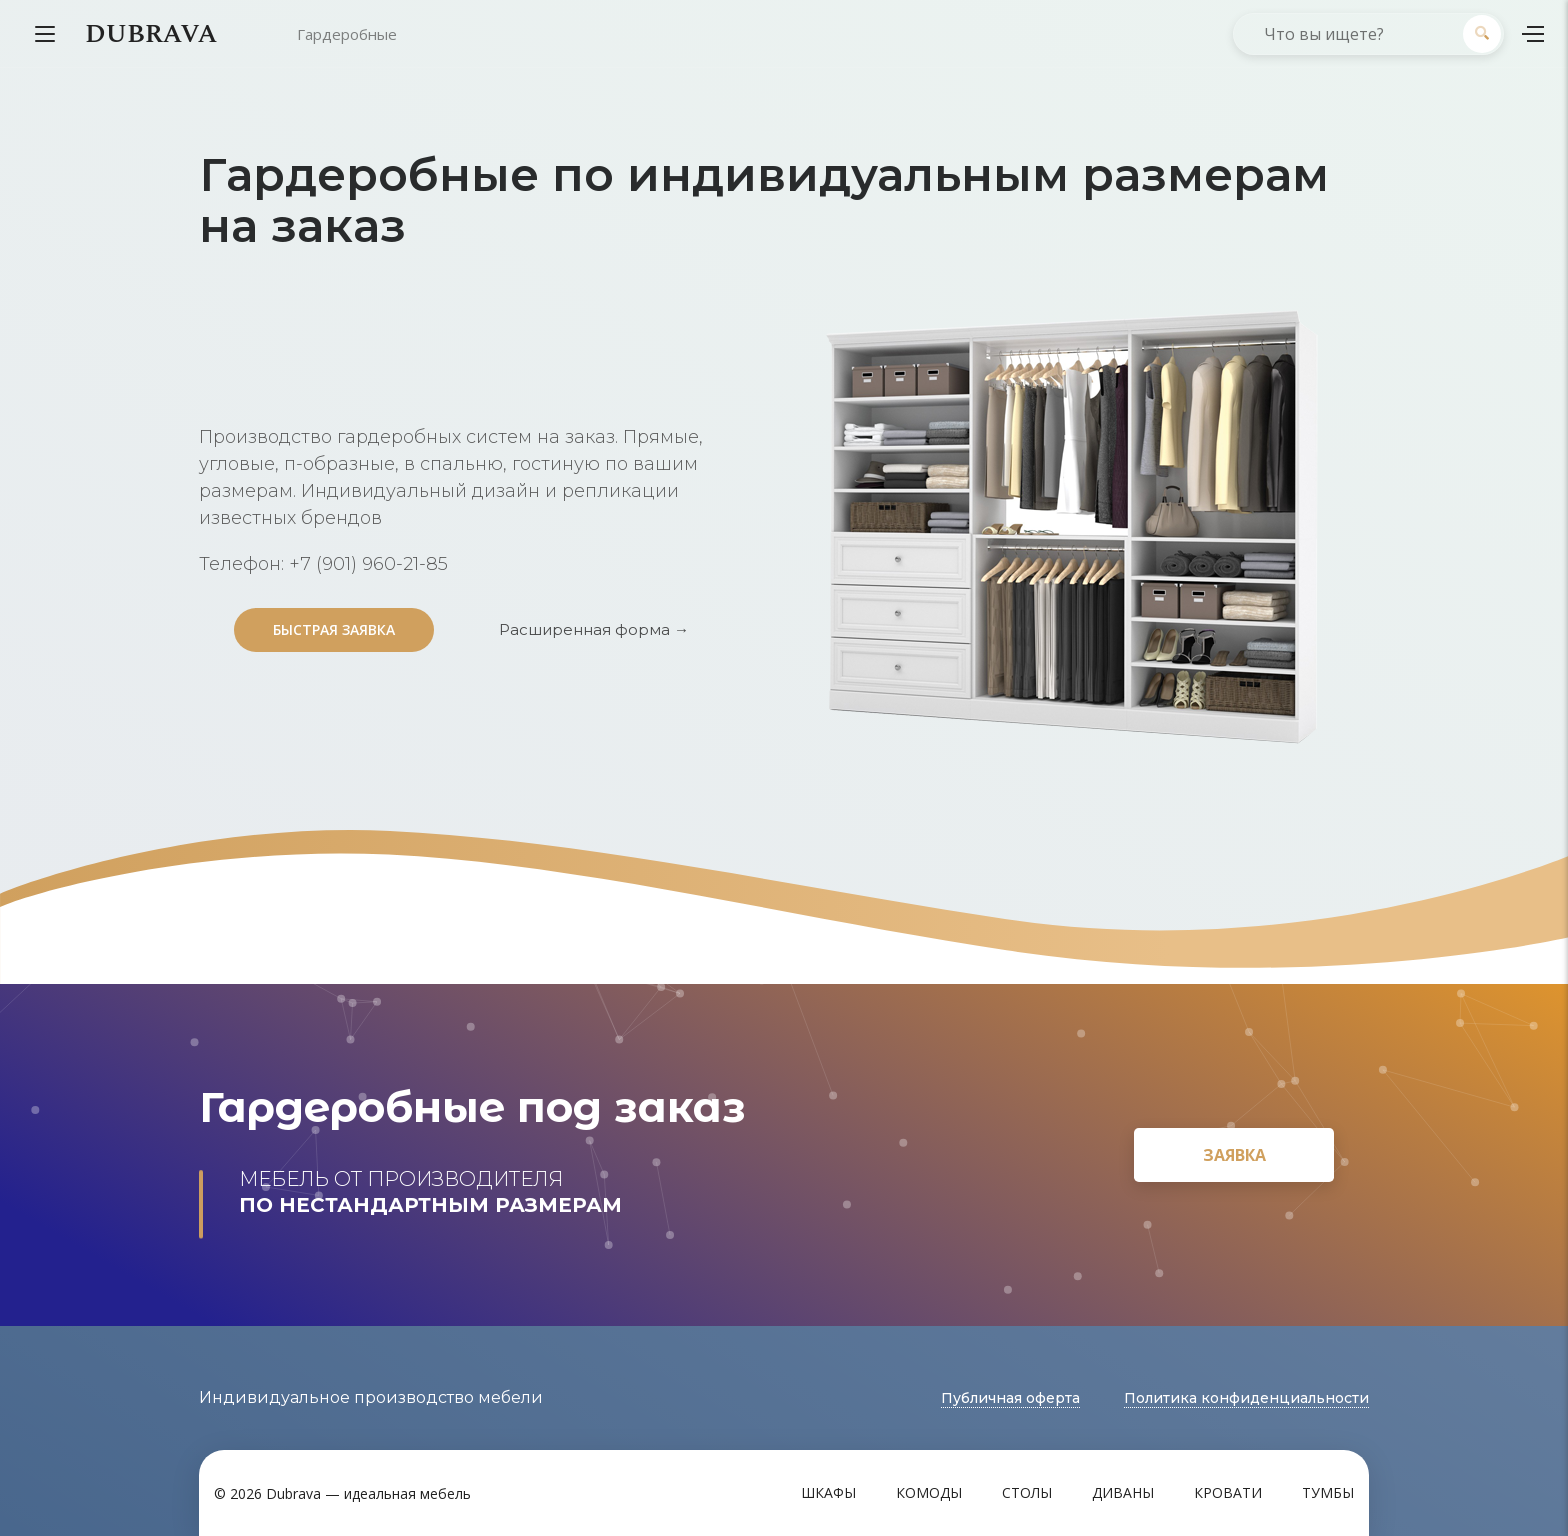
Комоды (929, 1492)
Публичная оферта (1010, 1398)
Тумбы (1328, 1492)
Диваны (1123, 1492)
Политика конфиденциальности (1246, 1398)
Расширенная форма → (594, 629)
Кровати (1228, 1492)
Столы (1027, 1492)
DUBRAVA (151, 34)
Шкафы (828, 1492)
